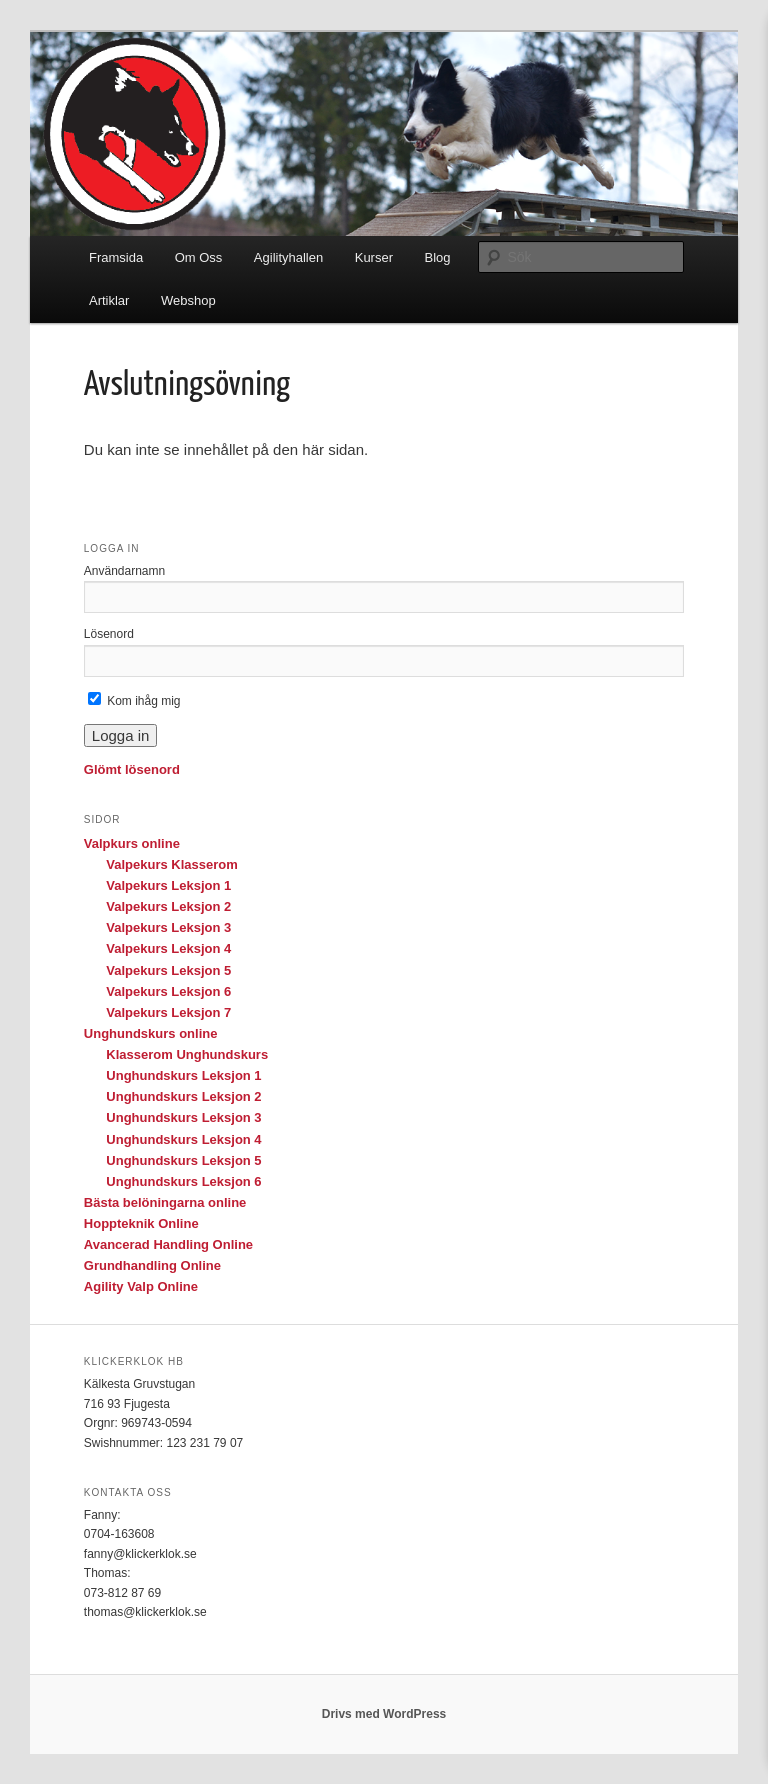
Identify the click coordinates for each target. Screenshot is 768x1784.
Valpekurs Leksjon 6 (168, 991)
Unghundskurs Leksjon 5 (183, 1160)
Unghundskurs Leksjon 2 (183, 1096)
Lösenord (109, 634)
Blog (438, 257)
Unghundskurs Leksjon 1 (183, 1075)
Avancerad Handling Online (168, 1244)
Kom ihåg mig (134, 701)
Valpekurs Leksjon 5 (168, 970)
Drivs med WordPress (384, 1714)
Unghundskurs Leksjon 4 (183, 1139)
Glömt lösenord (132, 769)
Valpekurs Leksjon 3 (168, 927)
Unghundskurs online (151, 1033)
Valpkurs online (132, 843)
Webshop (188, 300)
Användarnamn (124, 571)
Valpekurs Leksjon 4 (168, 948)
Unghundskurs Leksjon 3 (183, 1117)
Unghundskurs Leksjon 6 (183, 1181)
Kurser (374, 257)
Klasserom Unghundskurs (187, 1054)
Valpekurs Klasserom (172, 864)
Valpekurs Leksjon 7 (168, 1012)
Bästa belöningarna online (165, 1202)
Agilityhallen (288, 257)
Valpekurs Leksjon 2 (168, 906)
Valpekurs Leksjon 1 (168, 885)
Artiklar (109, 300)
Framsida (116, 257)
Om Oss (199, 257)
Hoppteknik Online (141, 1223)
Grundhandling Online (152, 1265)
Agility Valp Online (141, 1286)
